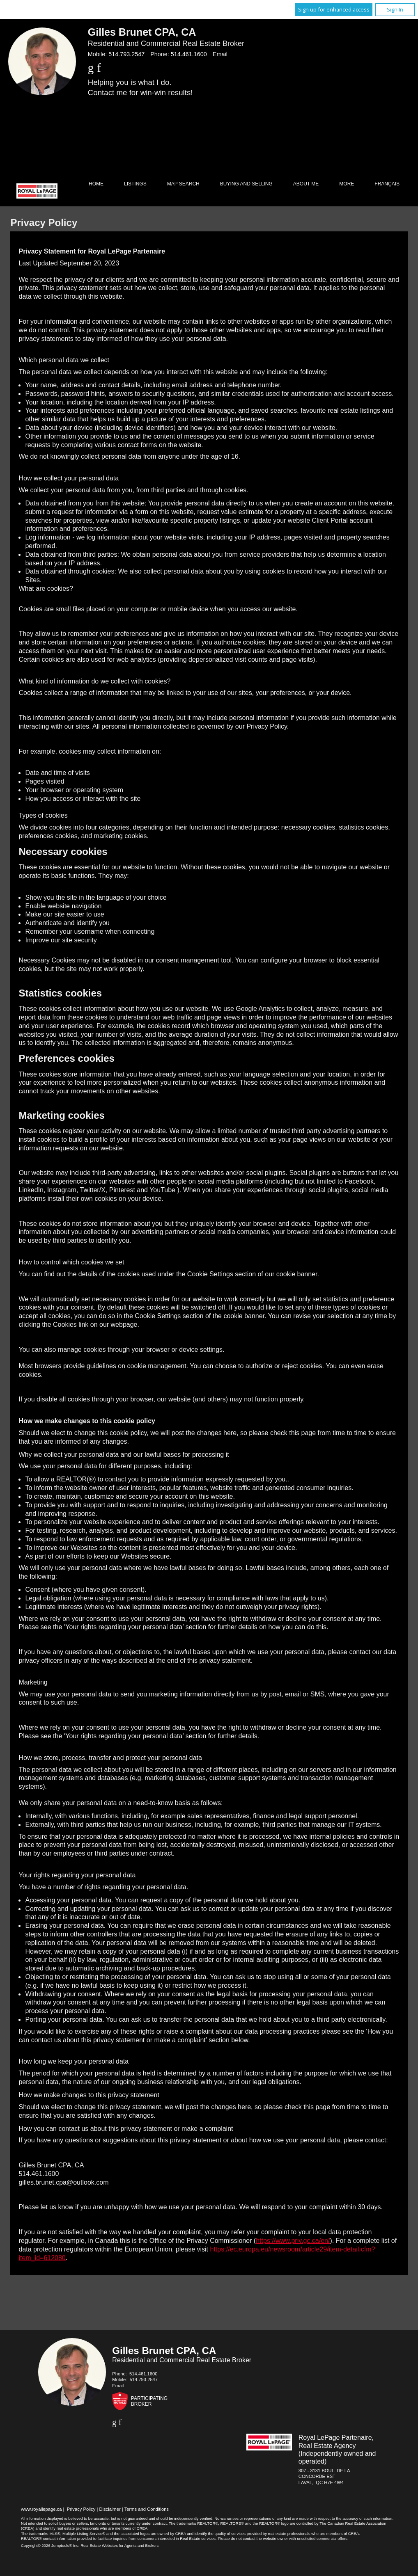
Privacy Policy (81, 2509)
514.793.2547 (126, 54)
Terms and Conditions (146, 2509)
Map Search (183, 184)
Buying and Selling (246, 184)
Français (387, 184)
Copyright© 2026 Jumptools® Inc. (50, 2545)
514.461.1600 (189, 54)
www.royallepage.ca (41, 2509)
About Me (306, 184)
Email (220, 54)
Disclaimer (109, 2509)
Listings (135, 184)
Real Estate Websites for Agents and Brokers (119, 2545)
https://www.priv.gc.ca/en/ (293, 2240)
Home (96, 184)
